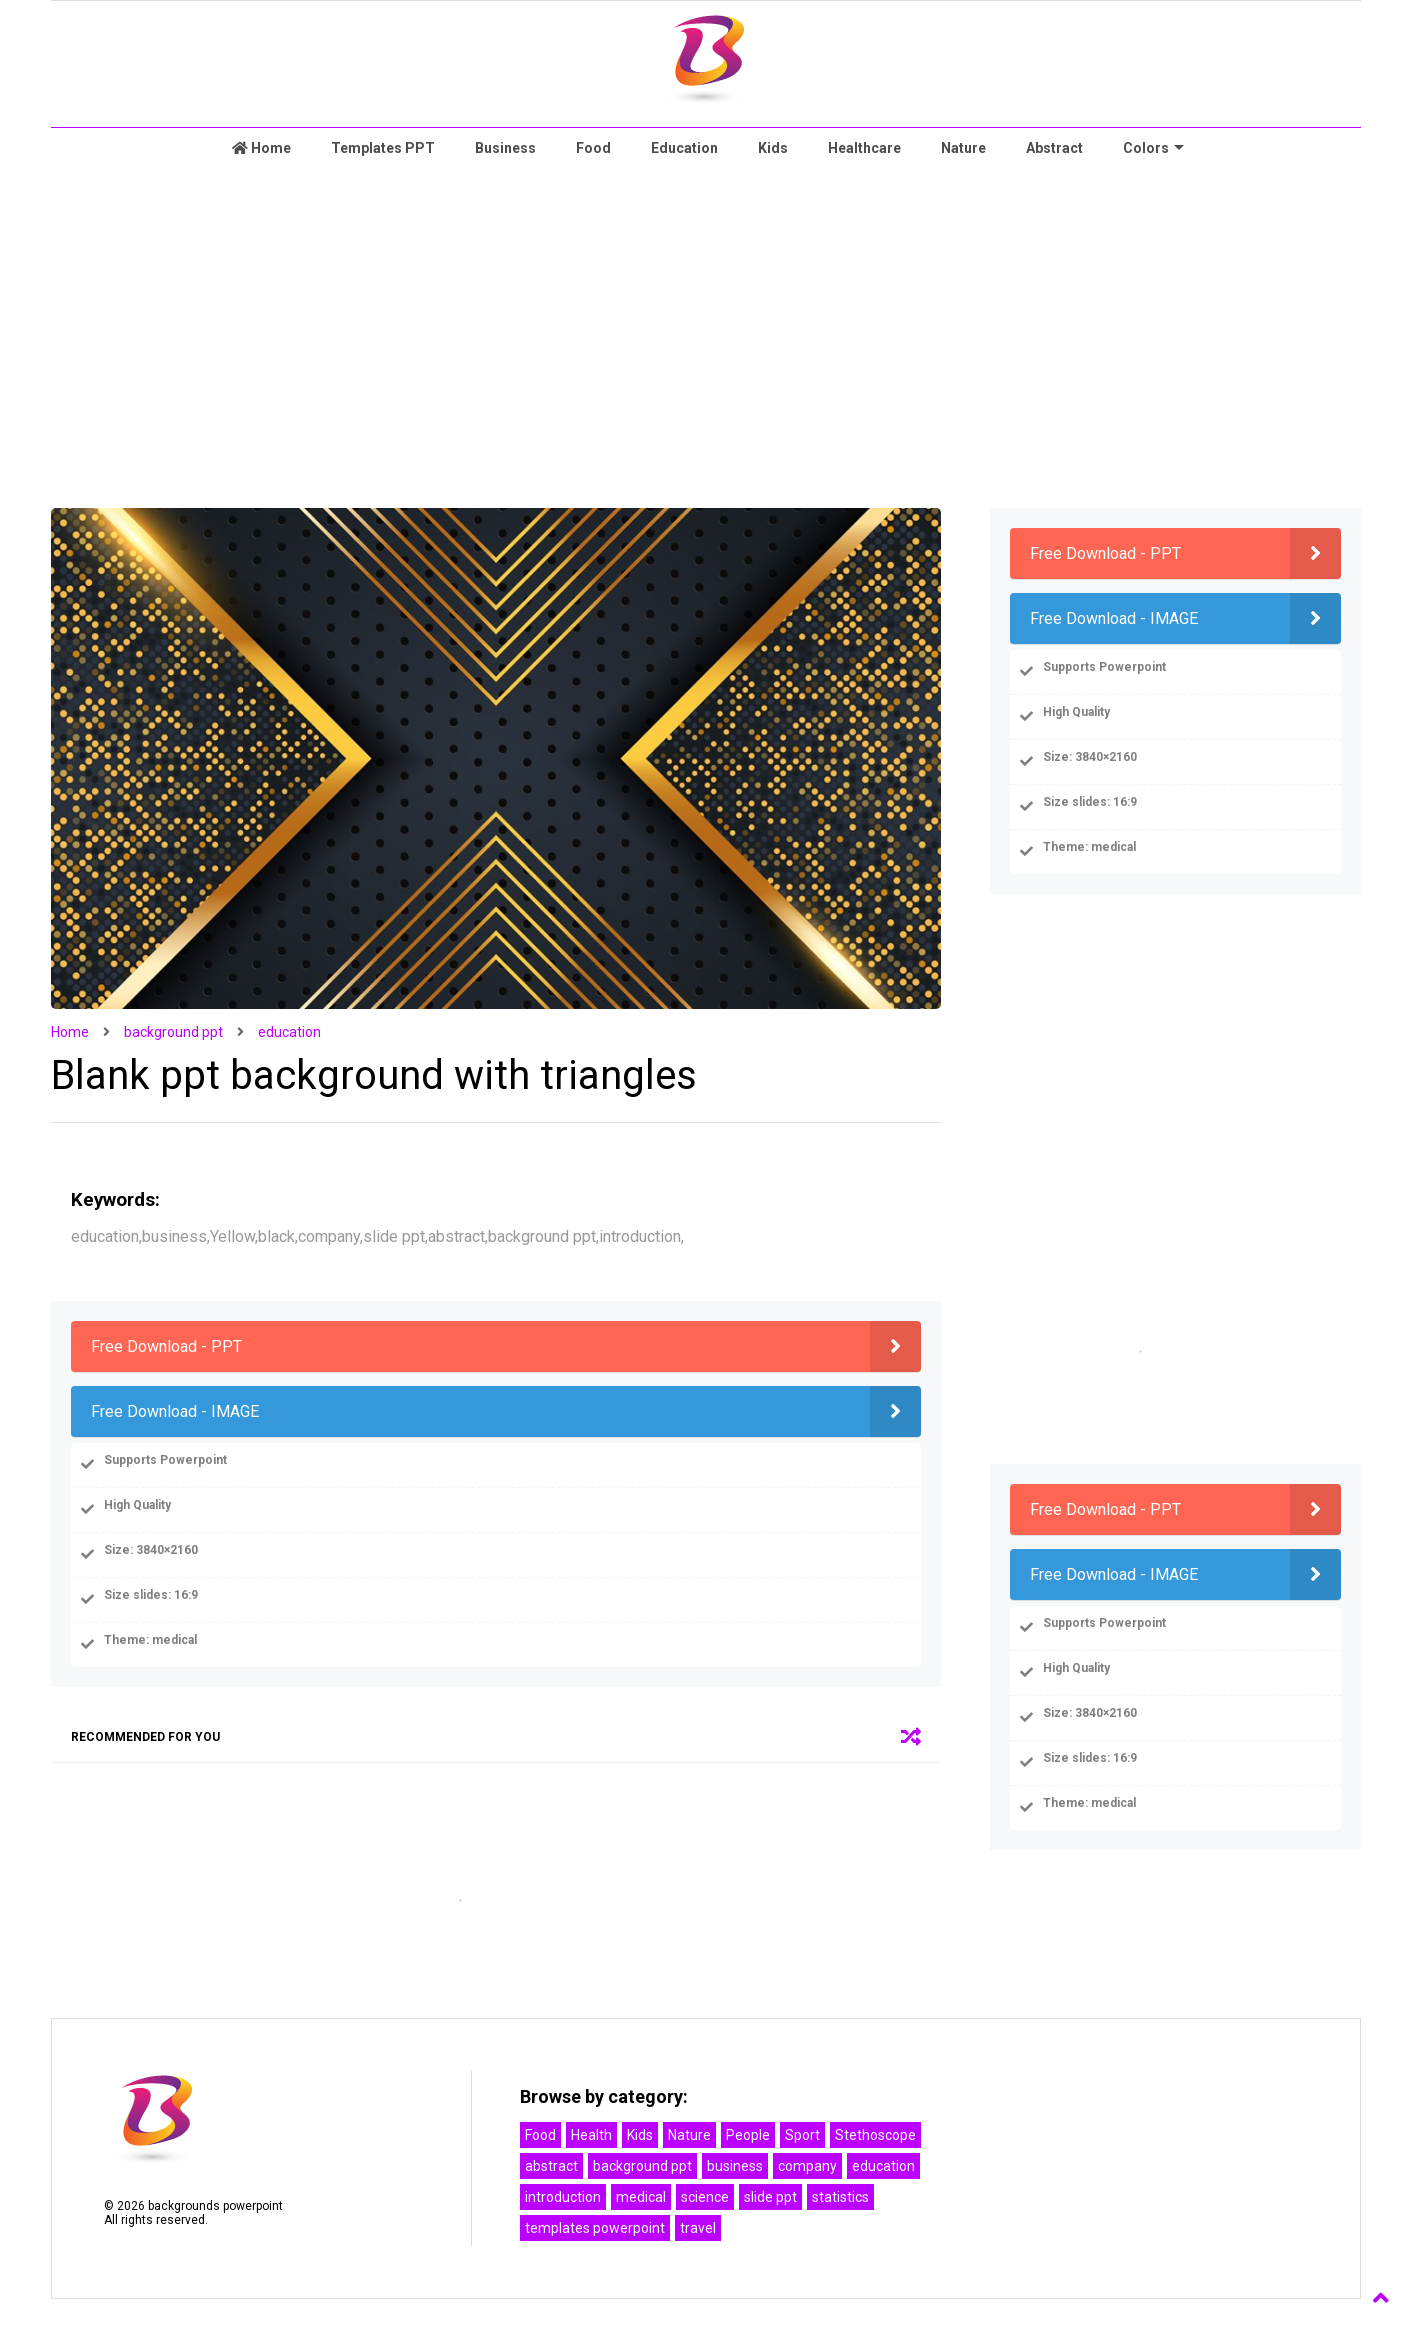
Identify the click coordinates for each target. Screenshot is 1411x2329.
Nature (963, 148)
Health (591, 2135)
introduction (563, 2197)
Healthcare (864, 148)
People (748, 2135)
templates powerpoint (595, 2228)
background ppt (173, 1032)
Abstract (1054, 148)
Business (505, 148)
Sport (802, 2135)
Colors (1153, 148)
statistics (840, 2197)
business (735, 2166)
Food (593, 148)
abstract (551, 2166)
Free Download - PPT (166, 1346)
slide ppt (770, 2197)
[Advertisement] (706, 338)
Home (261, 148)
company (807, 2166)
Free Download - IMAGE (175, 1411)
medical (641, 2197)
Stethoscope (875, 2135)
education (289, 1032)
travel (698, 2228)
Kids (773, 148)
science (705, 2197)
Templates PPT (383, 148)
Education (684, 148)
